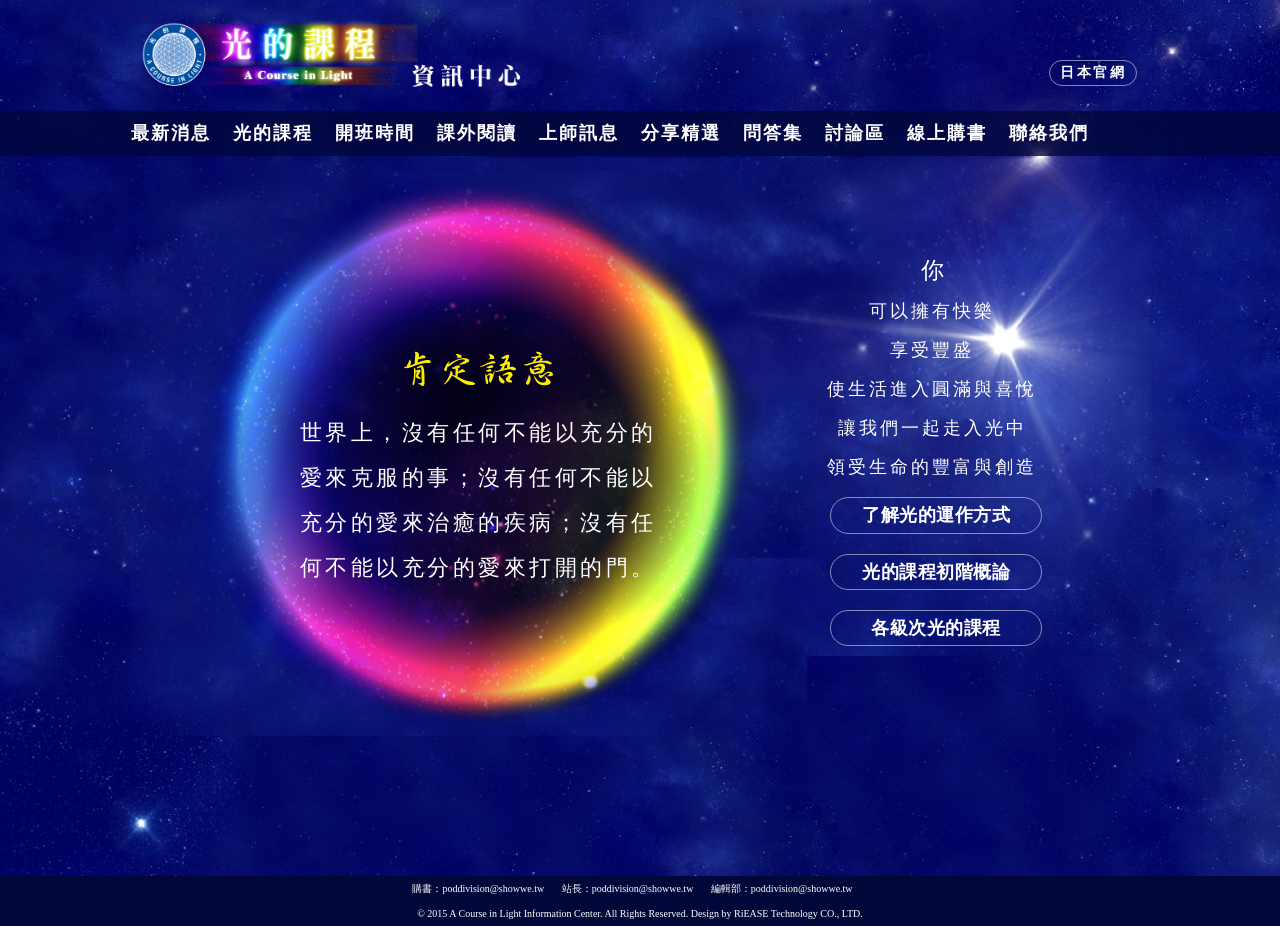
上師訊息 (579, 133)
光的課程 (273, 133)
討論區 (855, 133)
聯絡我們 (1049, 133)
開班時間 (375, 133)
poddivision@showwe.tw (493, 888)
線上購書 (947, 133)
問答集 (773, 133)
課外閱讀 (477, 133)
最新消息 (171, 133)
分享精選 (681, 133)
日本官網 (1093, 72)
